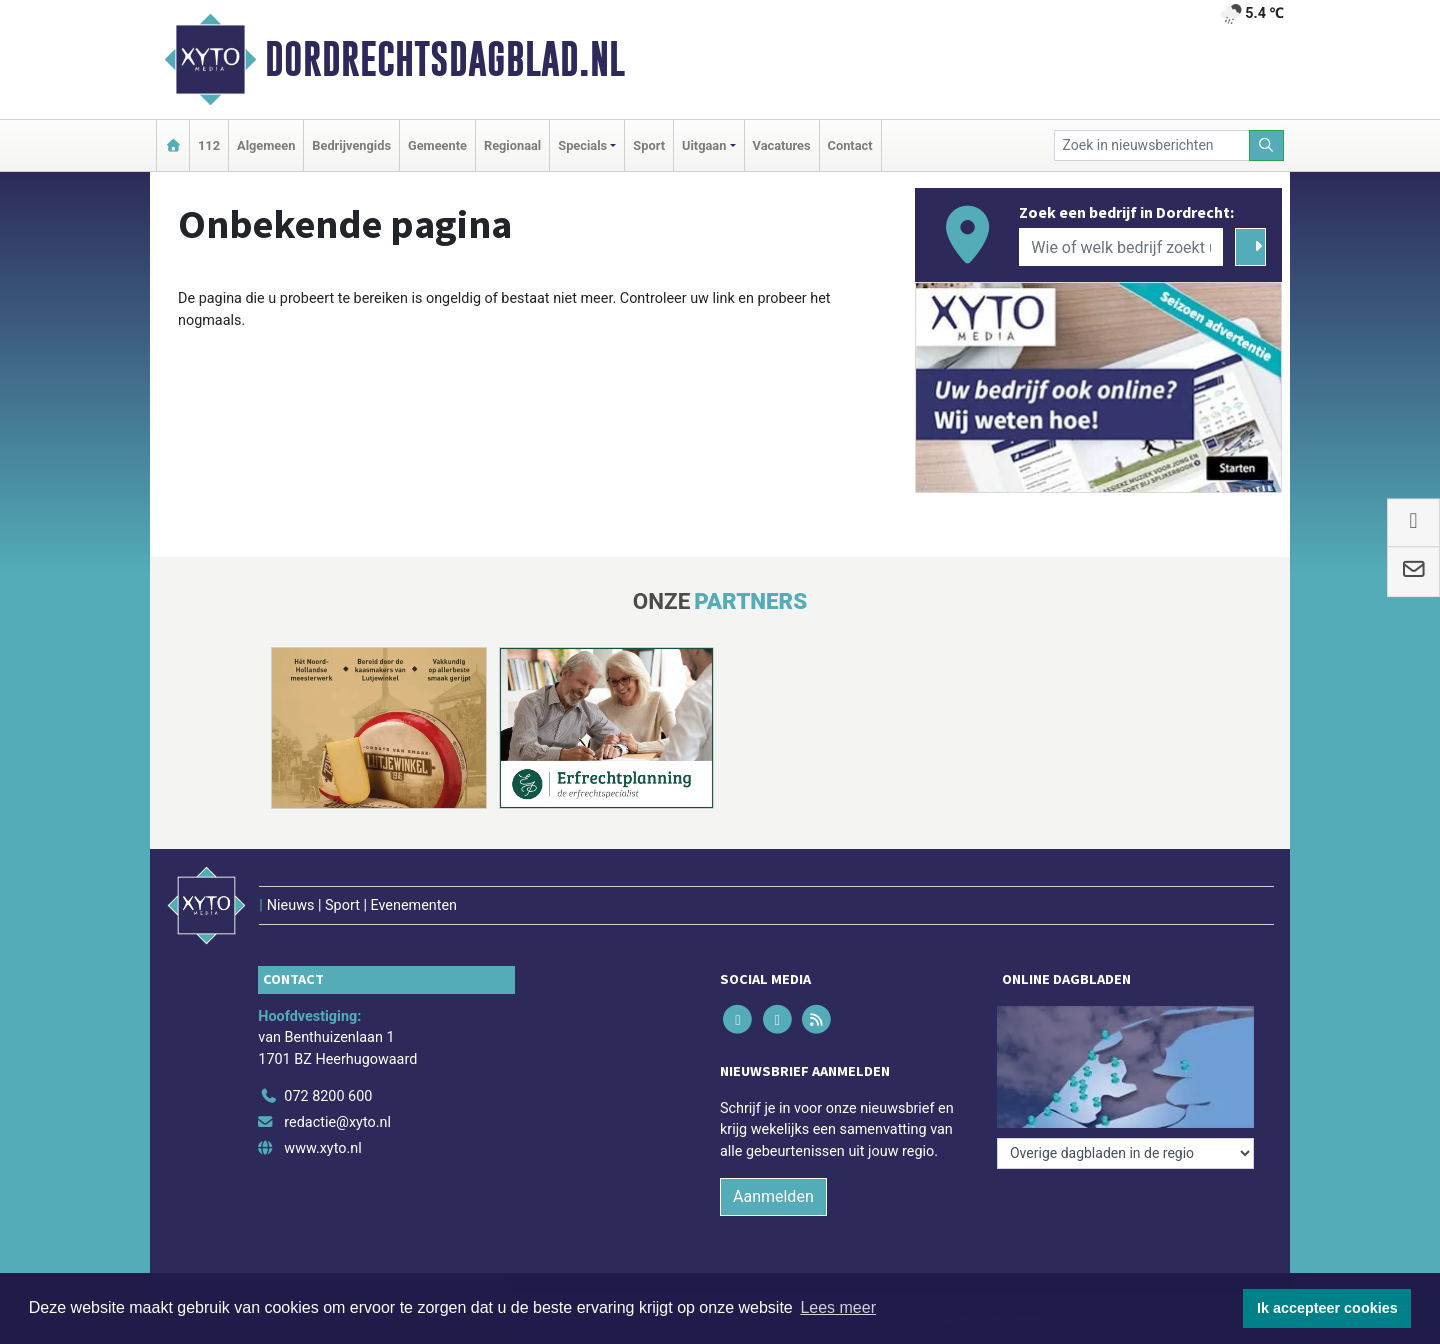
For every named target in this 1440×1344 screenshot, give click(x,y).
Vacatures (782, 145)
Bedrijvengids (351, 145)
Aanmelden (773, 1196)
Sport (649, 145)
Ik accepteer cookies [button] (1327, 1308)
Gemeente (437, 145)
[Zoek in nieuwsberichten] (1152, 145)
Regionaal (512, 145)
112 (209, 145)
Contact (850, 145)
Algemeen (266, 145)
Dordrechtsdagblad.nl (445, 59)
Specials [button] (582, 145)
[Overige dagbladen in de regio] (1125, 1153)
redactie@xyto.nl (337, 1122)
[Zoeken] (1267, 145)
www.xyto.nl (322, 1148)
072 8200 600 (328, 1096)
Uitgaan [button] (704, 145)
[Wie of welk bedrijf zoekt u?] (1121, 247)
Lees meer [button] (838, 1307)
